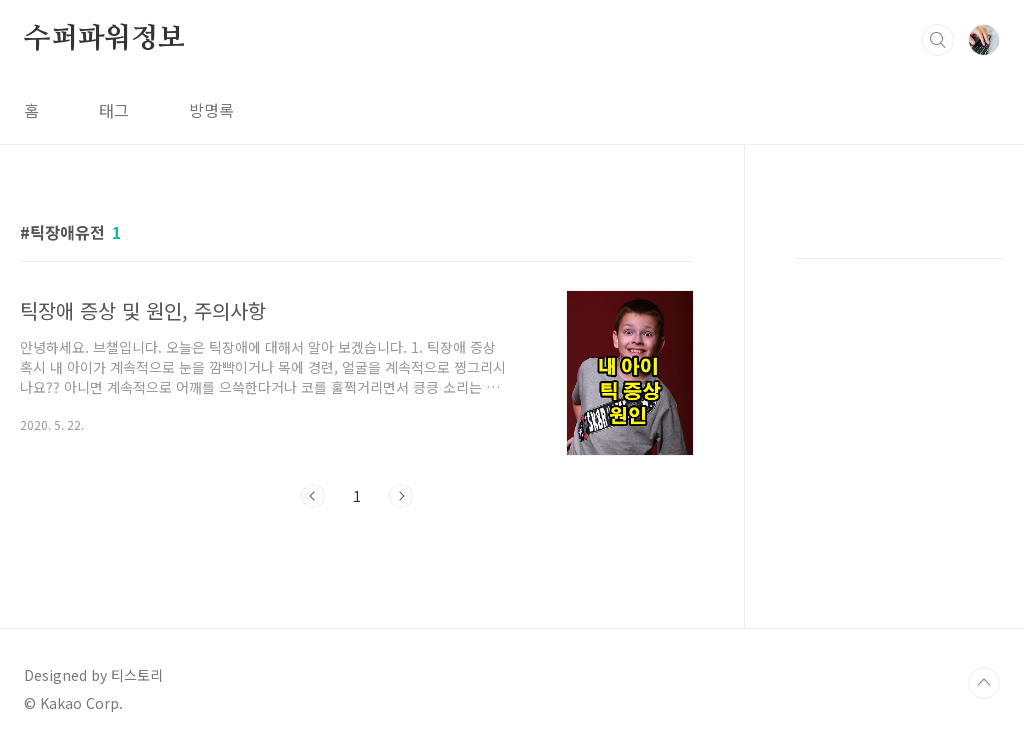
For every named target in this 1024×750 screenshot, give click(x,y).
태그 (114, 110)
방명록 (211, 110)
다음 (401, 496)
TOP (984, 683)
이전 (313, 496)
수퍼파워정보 (104, 39)
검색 (938, 40)
